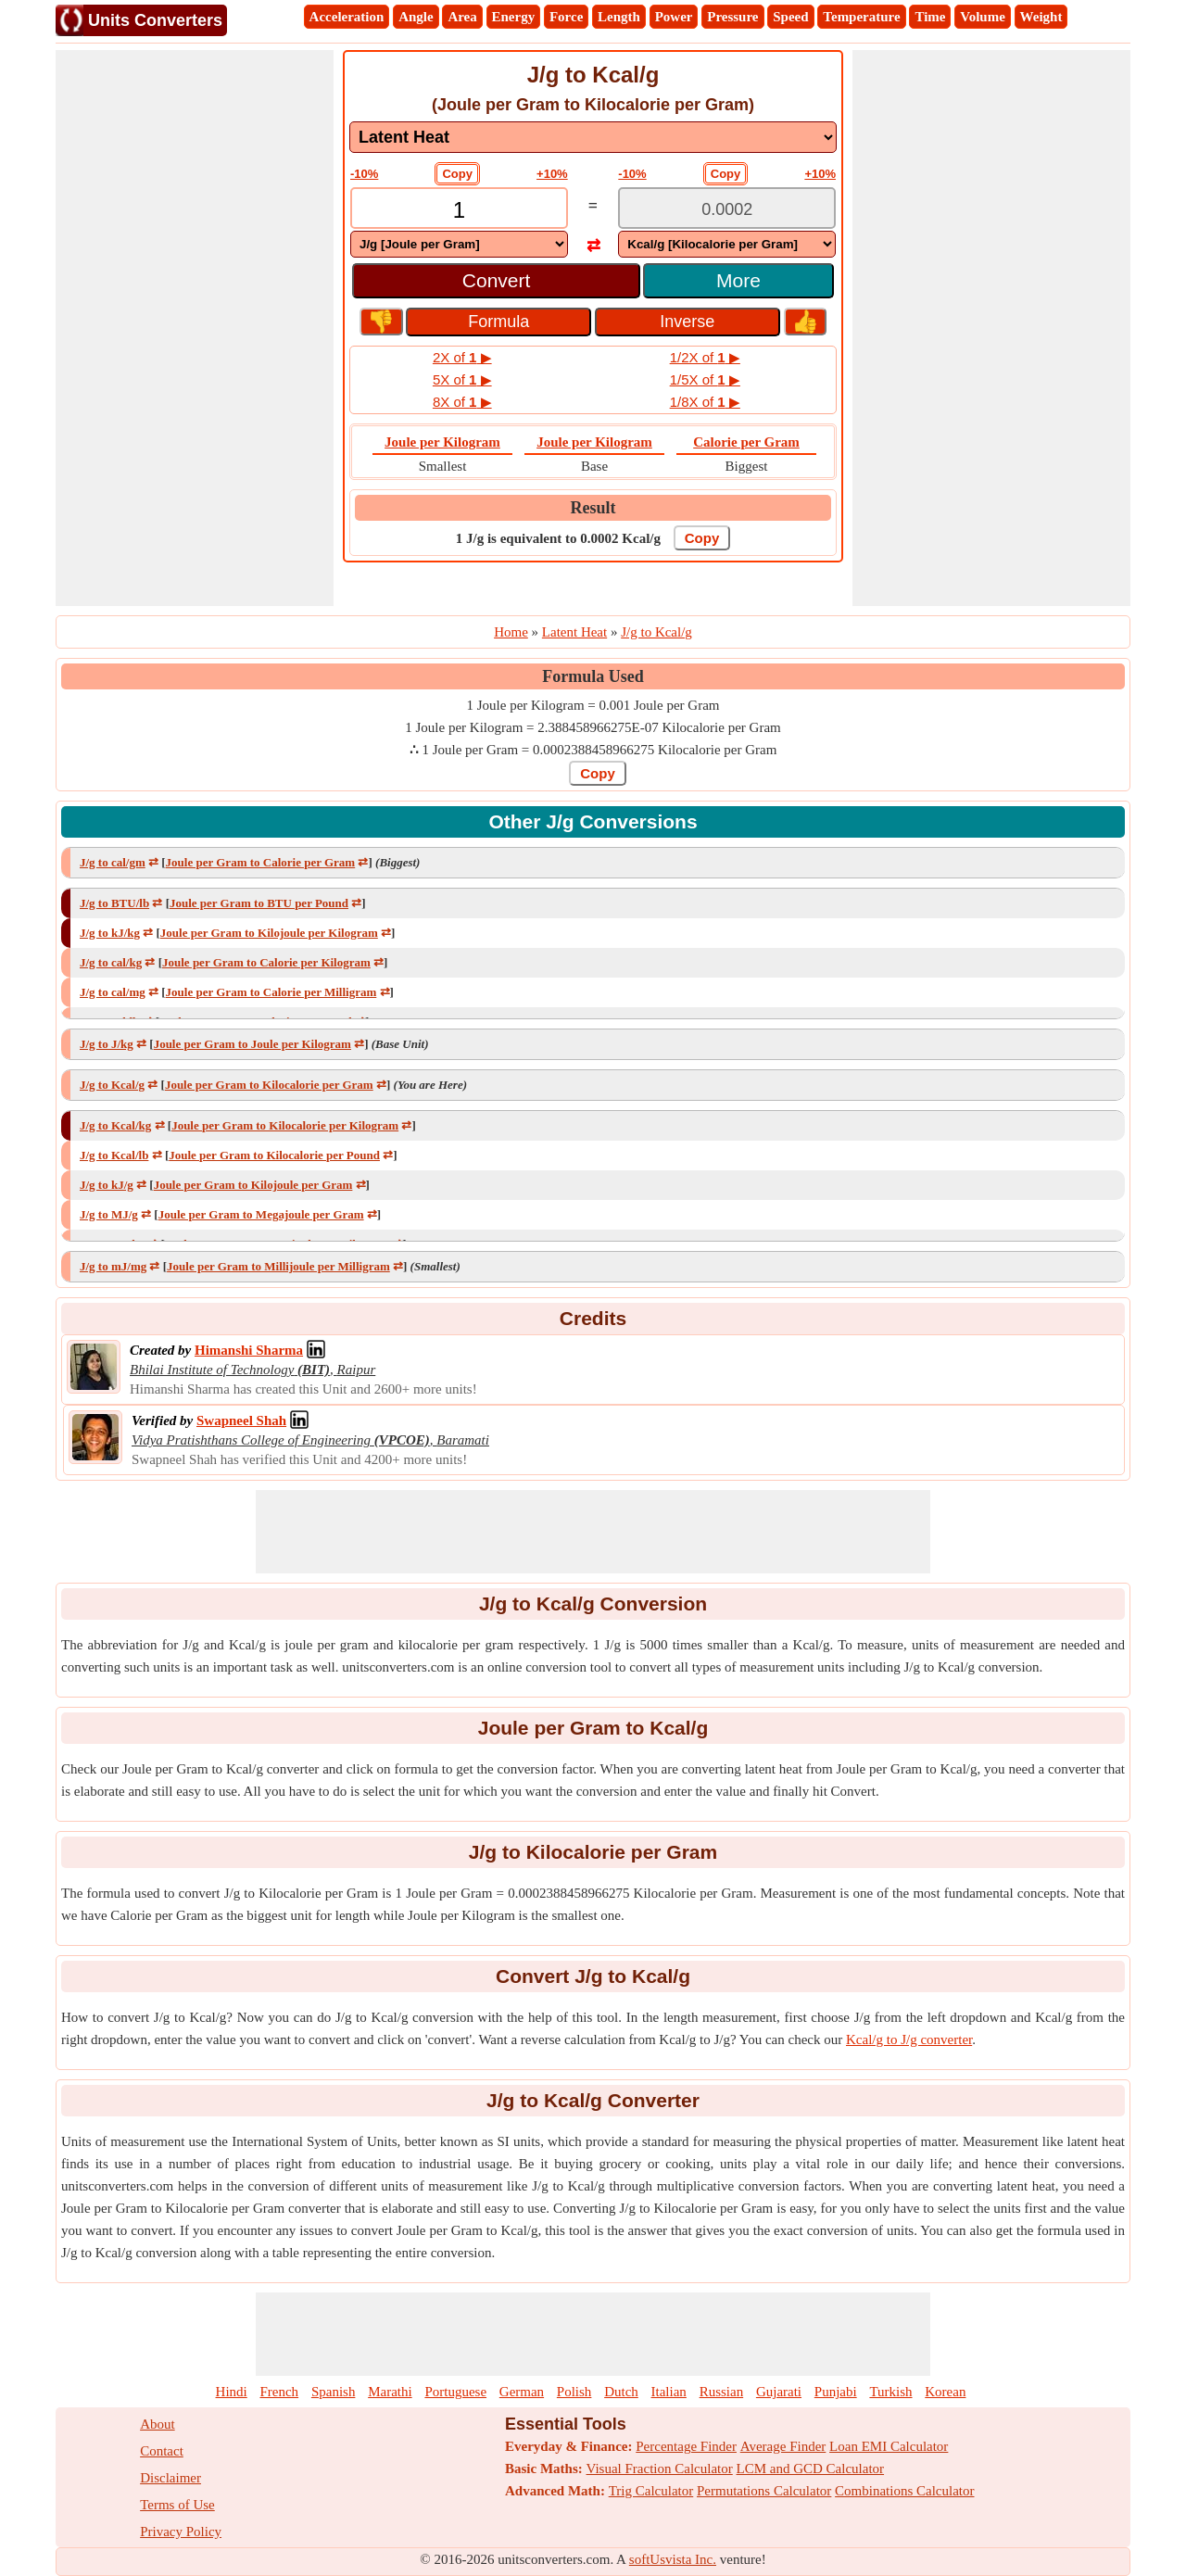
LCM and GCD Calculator (811, 2468)
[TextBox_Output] (727, 210)
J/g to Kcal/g (112, 1085)
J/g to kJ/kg (110, 933)
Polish (574, 2391)
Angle (416, 16)
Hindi (231, 2391)
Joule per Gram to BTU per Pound (259, 903)
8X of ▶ (462, 402)
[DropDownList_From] (459, 244)
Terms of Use (177, 2504)
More (738, 280)
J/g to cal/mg (112, 992)
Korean (945, 2391)
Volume (982, 16)
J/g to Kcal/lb (114, 1155)
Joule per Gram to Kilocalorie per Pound (274, 1155)
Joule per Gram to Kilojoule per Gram (253, 1185)
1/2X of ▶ (705, 357)
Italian (669, 2391)
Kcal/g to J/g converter (909, 2039)
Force (566, 16)
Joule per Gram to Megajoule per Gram (261, 1214)
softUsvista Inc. (672, 2559)
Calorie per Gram (746, 442)
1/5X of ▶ (705, 379)
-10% (364, 174)
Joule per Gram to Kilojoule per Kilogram (269, 933)
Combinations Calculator (904, 2490)
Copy (457, 174)
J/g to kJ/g (106, 1185)
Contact (161, 2450)
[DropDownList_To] (727, 244)
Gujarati (778, 2391)
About (157, 2424)
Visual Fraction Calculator (660, 2468)
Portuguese (455, 2391)
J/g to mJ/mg (113, 1266)
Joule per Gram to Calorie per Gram (261, 862)
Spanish (333, 2391)
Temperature (861, 16)
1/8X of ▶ (705, 402)
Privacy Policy (180, 2531)
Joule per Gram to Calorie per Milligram (271, 992)
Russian (722, 2391)
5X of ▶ (462, 379)
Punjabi (835, 2391)
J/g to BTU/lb (114, 903)
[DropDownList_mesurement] (593, 137)
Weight (1041, 16)
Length (619, 16)
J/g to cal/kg (111, 962)
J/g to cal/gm (112, 862)
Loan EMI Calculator (888, 2446)
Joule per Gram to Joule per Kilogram (252, 1044)
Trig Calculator (651, 2490)
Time (930, 16)
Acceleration (347, 16)
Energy (514, 16)
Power (674, 16)
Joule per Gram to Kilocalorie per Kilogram (284, 1125)
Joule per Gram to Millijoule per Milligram (278, 1266)
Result (593, 508)
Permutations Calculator (764, 2490)
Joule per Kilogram (442, 442)
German (521, 2391)
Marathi (389, 2391)
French (278, 2391)
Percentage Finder (686, 2446)
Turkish (890, 2391)
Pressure (732, 16)
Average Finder (783, 2446)
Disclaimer (170, 2477)
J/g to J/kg (106, 1044)
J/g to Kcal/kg (115, 1125)
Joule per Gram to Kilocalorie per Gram (269, 1085)
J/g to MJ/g (109, 1214)
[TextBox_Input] (459, 210)
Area (462, 16)
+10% (552, 174)
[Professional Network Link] (249, 1350)
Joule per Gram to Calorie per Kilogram (266, 962)
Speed (790, 16)
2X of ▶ (462, 357)
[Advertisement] (195, 328)
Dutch (621, 2391)
